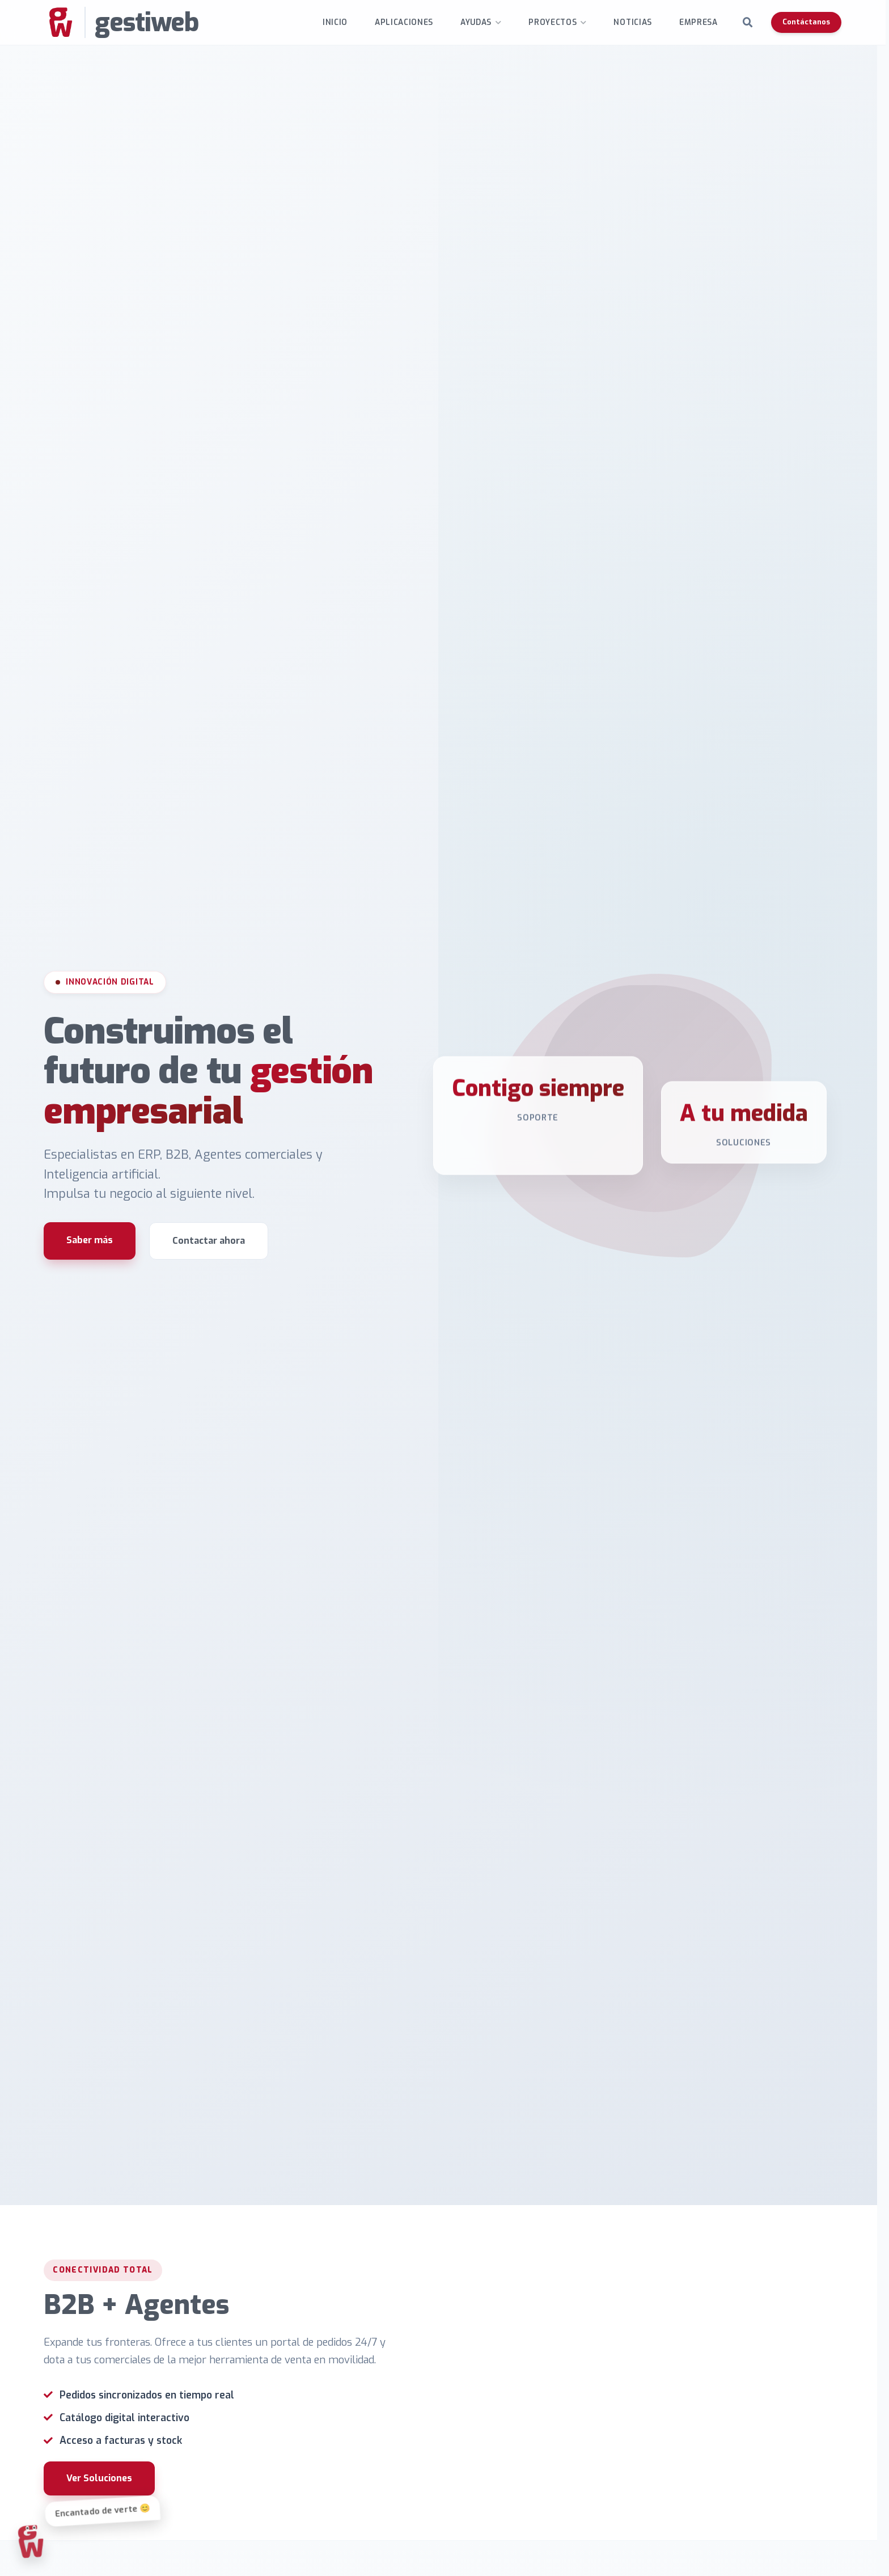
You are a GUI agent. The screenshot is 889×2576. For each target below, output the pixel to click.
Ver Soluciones (103, 2526)
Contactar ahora (209, 1255)
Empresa (702, 22)
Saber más (90, 1255)
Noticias (636, 22)
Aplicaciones (407, 22)
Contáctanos (809, 22)
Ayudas (479, 22)
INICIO (338, 22)
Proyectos (556, 22)
